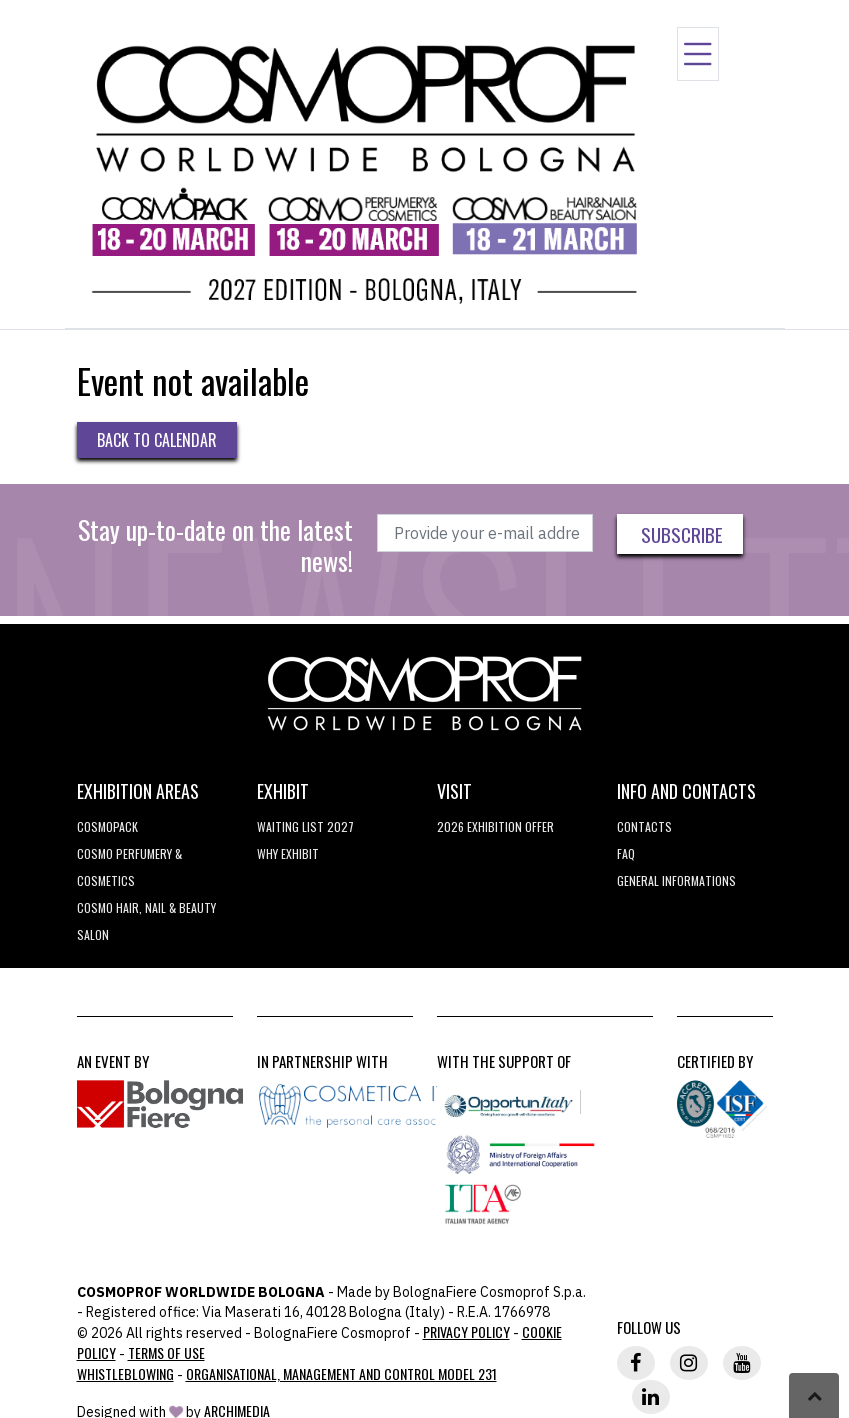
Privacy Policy (466, 1331)
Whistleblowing (125, 1373)
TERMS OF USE (166, 1352)
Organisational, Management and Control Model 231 (341, 1373)
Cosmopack (107, 826)
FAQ (626, 853)
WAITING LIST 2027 (305, 826)
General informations (676, 880)
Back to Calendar (157, 440)
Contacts (644, 826)
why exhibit (288, 853)
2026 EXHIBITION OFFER (495, 826)
